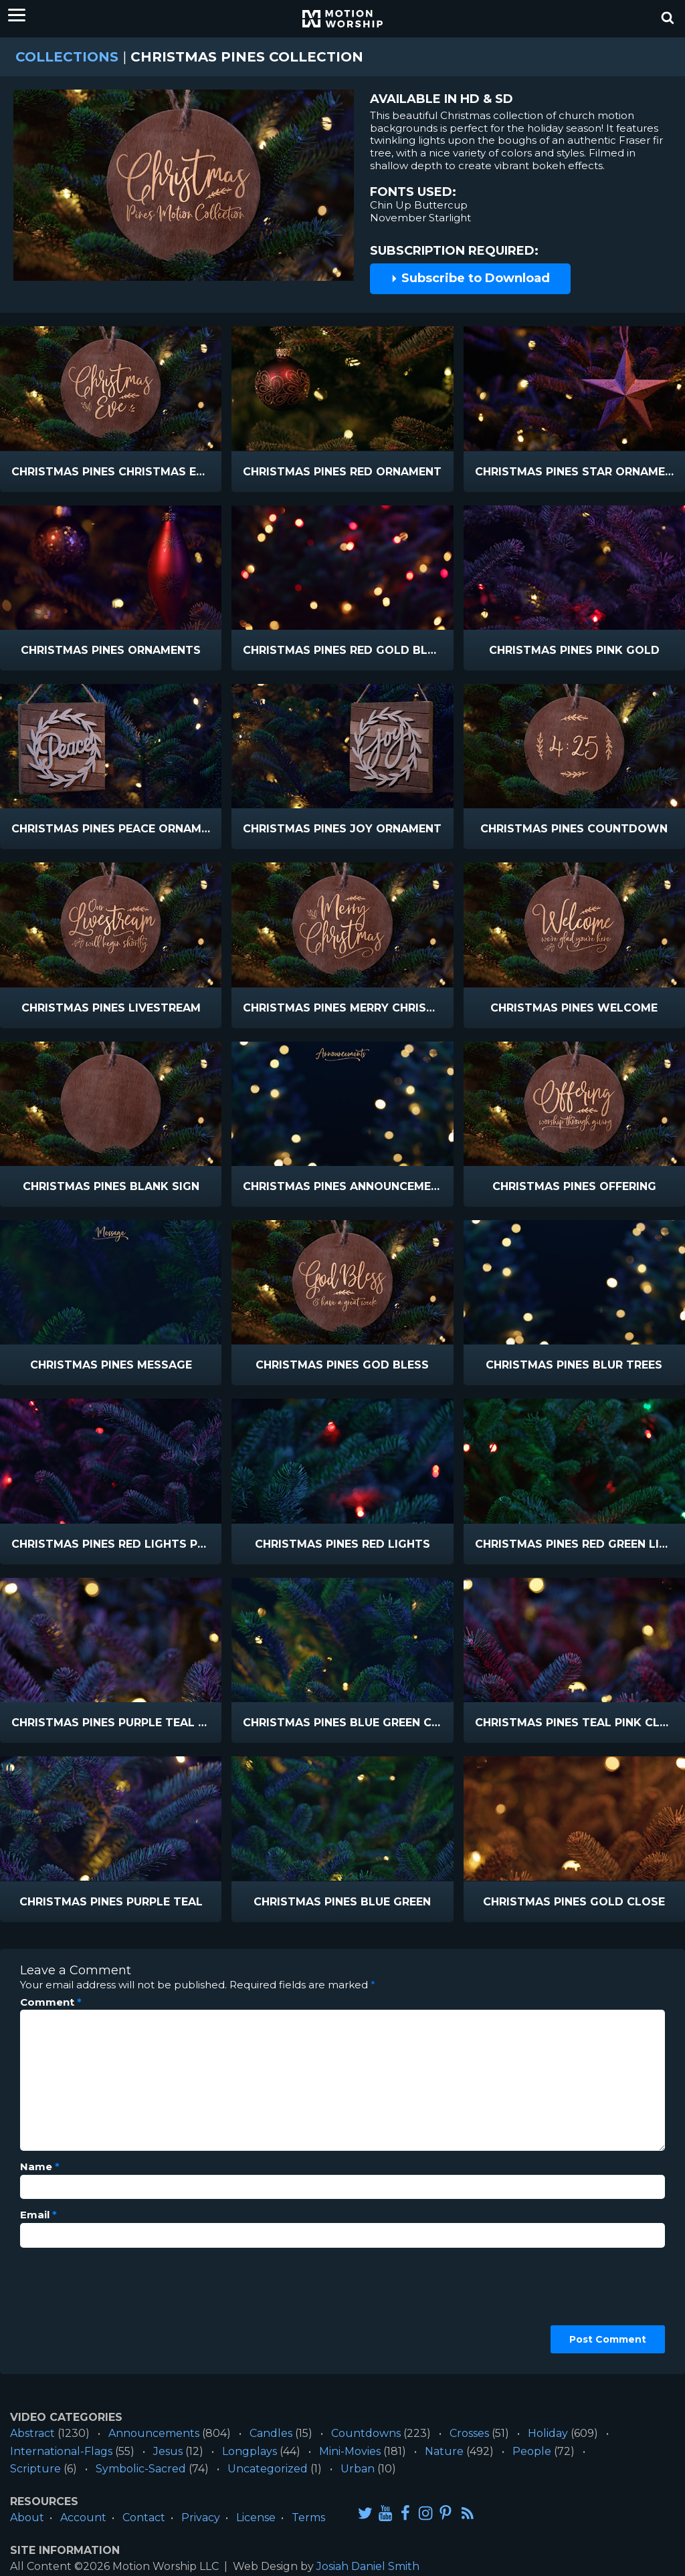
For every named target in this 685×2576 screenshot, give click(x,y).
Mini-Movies (350, 2451)
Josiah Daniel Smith (367, 2566)
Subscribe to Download (470, 278)
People (531, 2451)
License (256, 2517)
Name (40, 2167)
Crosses (469, 2433)
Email (38, 2215)
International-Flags (61, 2451)
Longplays (249, 2451)
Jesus (168, 2451)
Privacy (200, 2517)
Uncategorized (267, 2468)
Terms (308, 2517)
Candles (271, 2433)
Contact (143, 2517)
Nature (444, 2451)
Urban (357, 2468)
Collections (66, 57)
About (27, 2517)
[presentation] (75, 2306)
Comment (51, 2002)
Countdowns (366, 2433)
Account (83, 2517)
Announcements (153, 2433)
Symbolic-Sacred (141, 2468)
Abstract (32, 2433)
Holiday (548, 2433)
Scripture (35, 2468)
